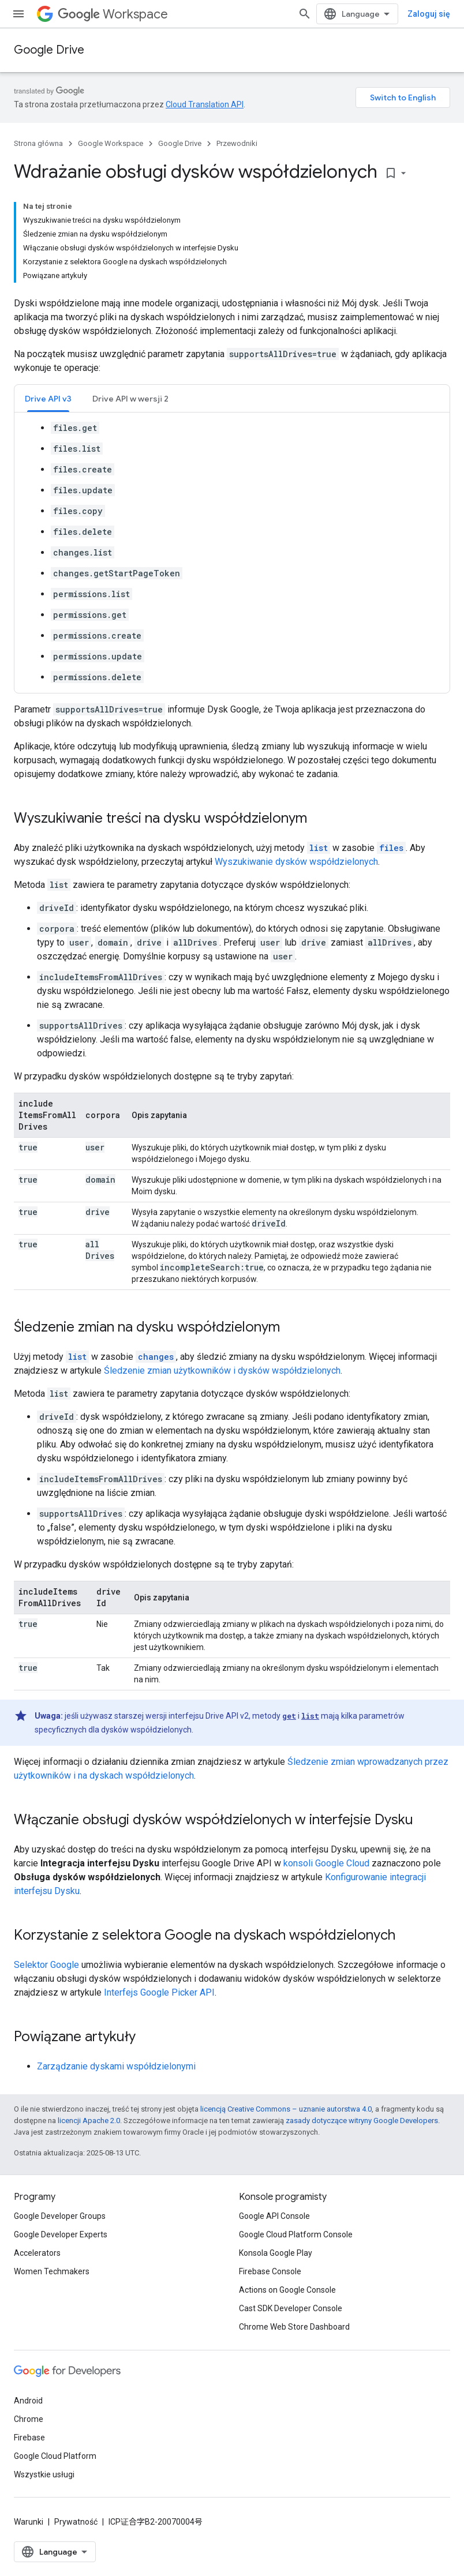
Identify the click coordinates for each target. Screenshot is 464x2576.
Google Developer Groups (60, 2216)
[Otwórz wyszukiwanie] (305, 14)
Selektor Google (46, 1964)
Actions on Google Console (287, 2289)
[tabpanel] (232, 552)
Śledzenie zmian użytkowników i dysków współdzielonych (222, 1370)
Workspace (113, 14)
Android (28, 2400)
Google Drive (49, 50)
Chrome (28, 2419)
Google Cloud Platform (55, 2456)
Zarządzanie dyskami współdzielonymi (116, 2066)
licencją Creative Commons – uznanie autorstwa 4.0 (286, 2109)
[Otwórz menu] (18, 14)
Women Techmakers (51, 2271)
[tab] (48, 398)
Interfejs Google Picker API (159, 1992)
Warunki (28, 2521)
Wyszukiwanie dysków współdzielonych (296, 861)
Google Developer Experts (60, 2234)
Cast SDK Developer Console (290, 2308)
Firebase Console (270, 2271)
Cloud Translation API (205, 104)
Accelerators (37, 2253)
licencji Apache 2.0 (89, 2120)
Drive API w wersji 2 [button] (130, 398)
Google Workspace (110, 143)
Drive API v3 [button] (48, 398)
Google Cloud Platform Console (296, 2234)
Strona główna (38, 143)
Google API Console (274, 2216)
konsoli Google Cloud (326, 1863)
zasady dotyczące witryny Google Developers (362, 2120)
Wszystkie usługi (44, 2474)
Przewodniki (236, 143)
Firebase (29, 2437)
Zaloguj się (428, 13)
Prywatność (76, 2521)
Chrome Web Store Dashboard (294, 2326)
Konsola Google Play (275, 2253)
